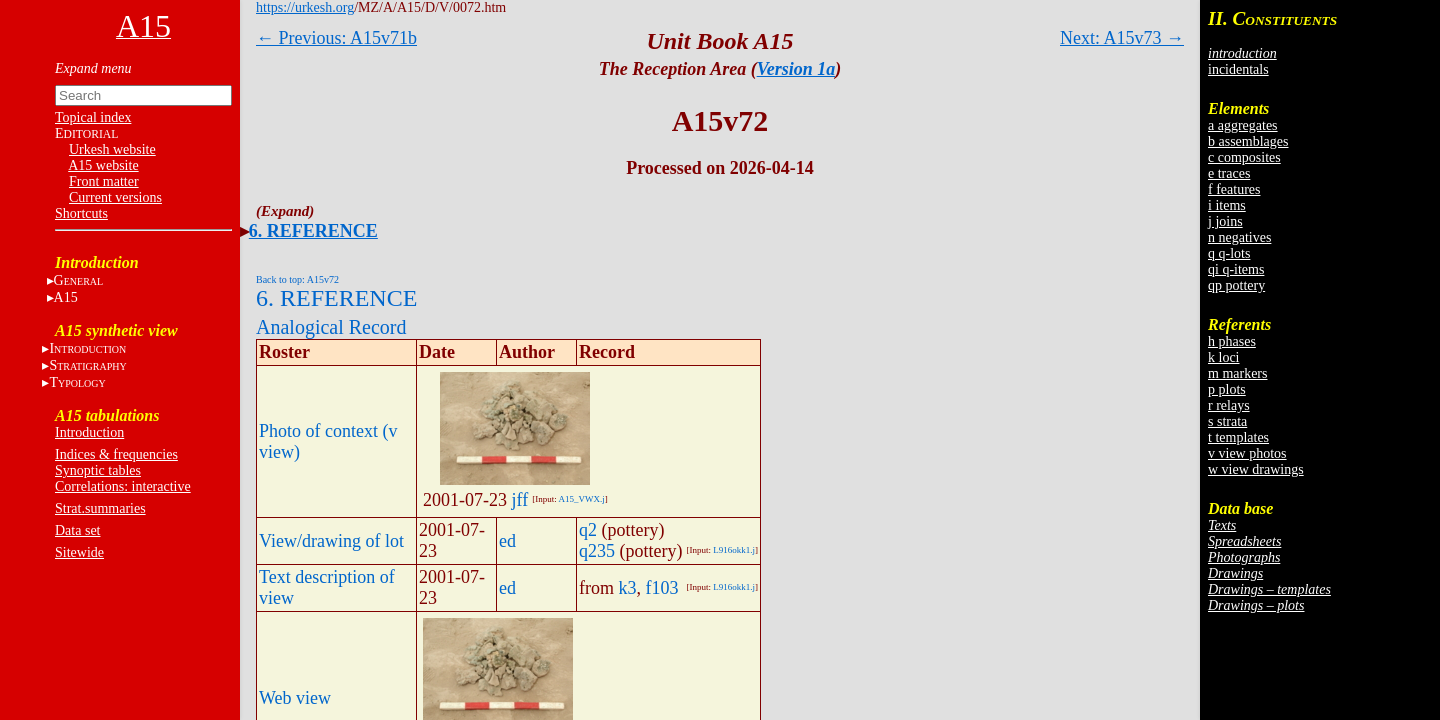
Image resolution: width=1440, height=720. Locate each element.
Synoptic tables (98, 470)
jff (520, 500)
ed (507, 541)
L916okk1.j (734, 550)
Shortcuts (81, 213)
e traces (1229, 173)
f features (1234, 189)
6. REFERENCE (313, 231)
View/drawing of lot (331, 541)
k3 (628, 588)
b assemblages (1248, 141)
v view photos (1247, 453)
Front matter (104, 181)
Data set (77, 530)
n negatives (1239, 237)
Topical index (93, 117)
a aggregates (1243, 125)
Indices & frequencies (116, 454)
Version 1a (796, 69)
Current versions (115, 197)
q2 (588, 530)
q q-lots (1229, 253)
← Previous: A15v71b (336, 38)
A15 (66, 297)
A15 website (103, 165)
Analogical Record (331, 327)
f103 (662, 588)
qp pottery (1236, 285)
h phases (1232, 341)
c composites (1244, 157)
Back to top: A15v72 (297, 279)
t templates (1238, 437)
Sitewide (79, 552)
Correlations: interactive (123, 486)
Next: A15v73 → (1122, 38)
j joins (1225, 221)
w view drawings (1256, 469)
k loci (1224, 357)
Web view (295, 698)
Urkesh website (112, 149)
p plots (1227, 389)
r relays (1229, 405)
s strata (1227, 421)
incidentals (1238, 69)
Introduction (89, 432)
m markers (1237, 373)
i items (1227, 205)
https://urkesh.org (305, 7)
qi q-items (1236, 269)
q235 (597, 551)
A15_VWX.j (581, 499)
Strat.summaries (100, 508)
